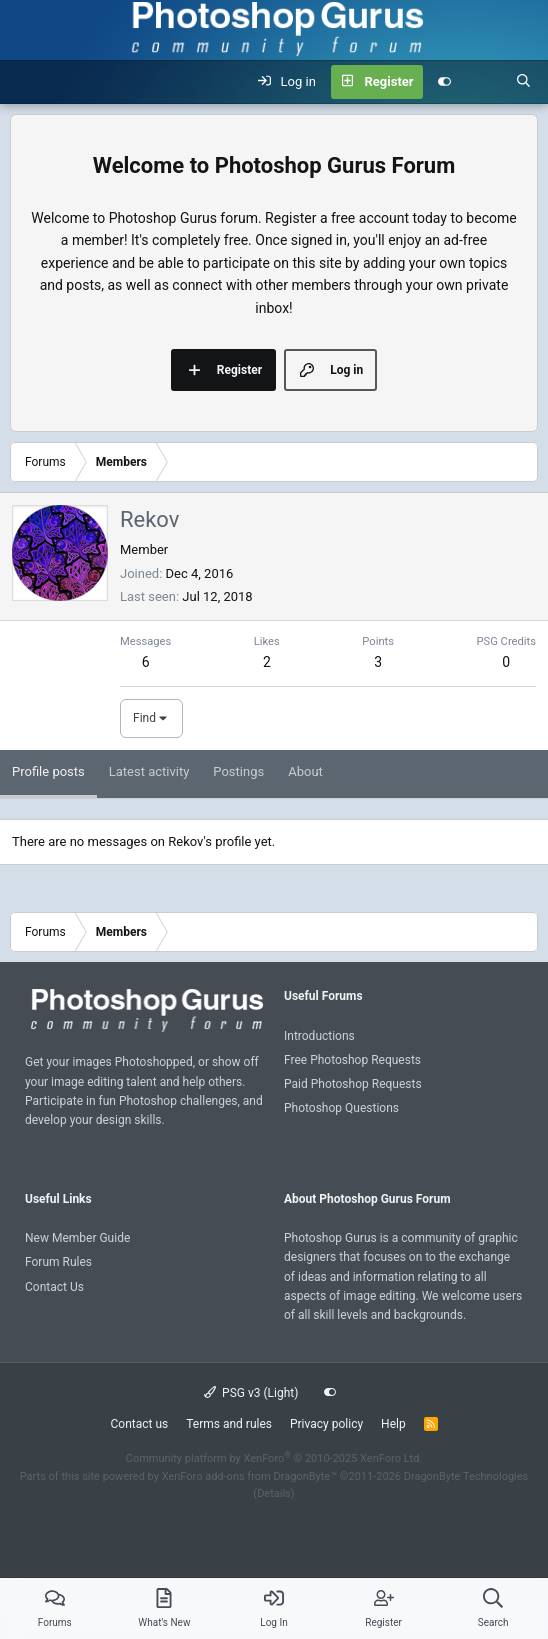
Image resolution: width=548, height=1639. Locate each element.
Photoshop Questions (341, 1108)
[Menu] (26, 82)
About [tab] (305, 771)
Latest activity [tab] (149, 771)
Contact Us (54, 1287)
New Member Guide (77, 1238)
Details (274, 1493)
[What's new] (483, 82)
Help (393, 1424)
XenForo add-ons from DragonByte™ (249, 1476)
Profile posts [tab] (48, 771)
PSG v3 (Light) (251, 1393)
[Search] (523, 82)
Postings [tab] (238, 771)
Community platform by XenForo (274, 1458)
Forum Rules (58, 1262)
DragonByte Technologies (466, 1476)
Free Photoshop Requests (352, 1060)
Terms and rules (229, 1424)
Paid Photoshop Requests (353, 1084)
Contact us (139, 1424)
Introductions (319, 1036)
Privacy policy (326, 1424)
